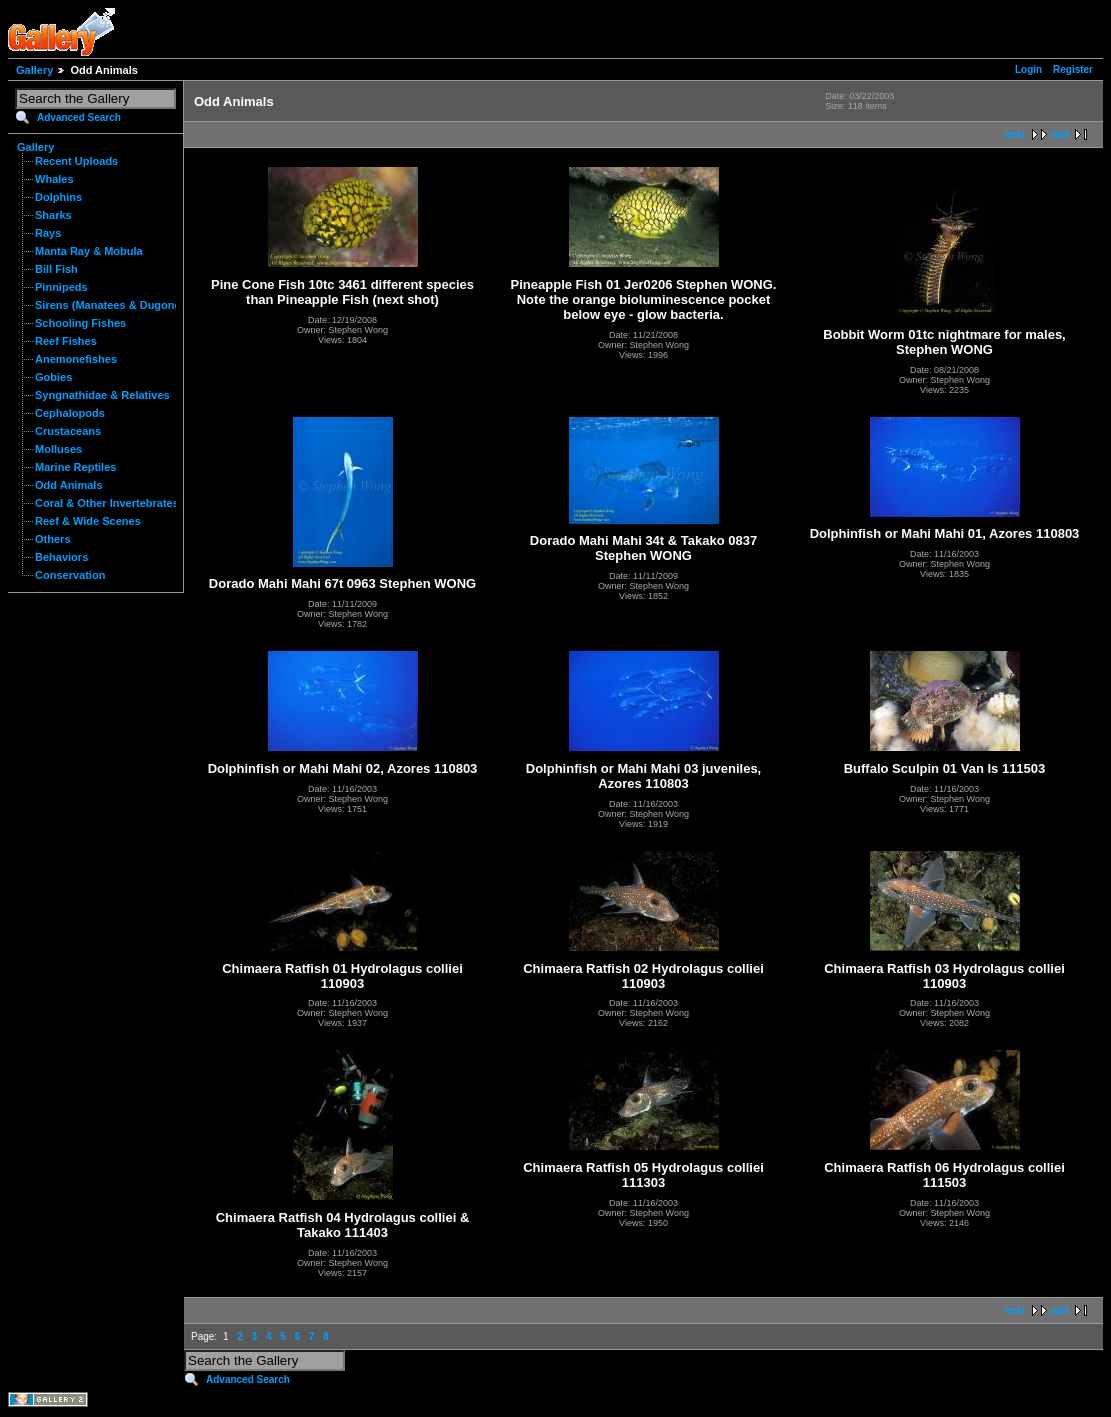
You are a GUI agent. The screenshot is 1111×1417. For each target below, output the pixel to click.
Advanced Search (79, 117)
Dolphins (58, 197)
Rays (48, 233)
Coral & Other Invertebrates (107, 503)
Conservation (70, 575)
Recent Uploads (76, 161)
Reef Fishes (66, 341)
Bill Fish (56, 269)
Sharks (53, 215)
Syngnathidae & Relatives (102, 395)
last (1060, 134)
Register (1073, 69)
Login (1028, 69)
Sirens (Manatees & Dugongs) (113, 305)
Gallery (34, 70)
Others (53, 539)
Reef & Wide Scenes (88, 521)
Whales (54, 179)
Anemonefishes (76, 359)
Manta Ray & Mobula (89, 251)
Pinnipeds (61, 287)
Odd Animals (69, 485)
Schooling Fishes (80, 323)
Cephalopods (70, 413)
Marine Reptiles (75, 467)
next (1014, 134)
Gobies (53, 377)
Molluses (58, 449)
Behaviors (61, 557)
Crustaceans (68, 431)
